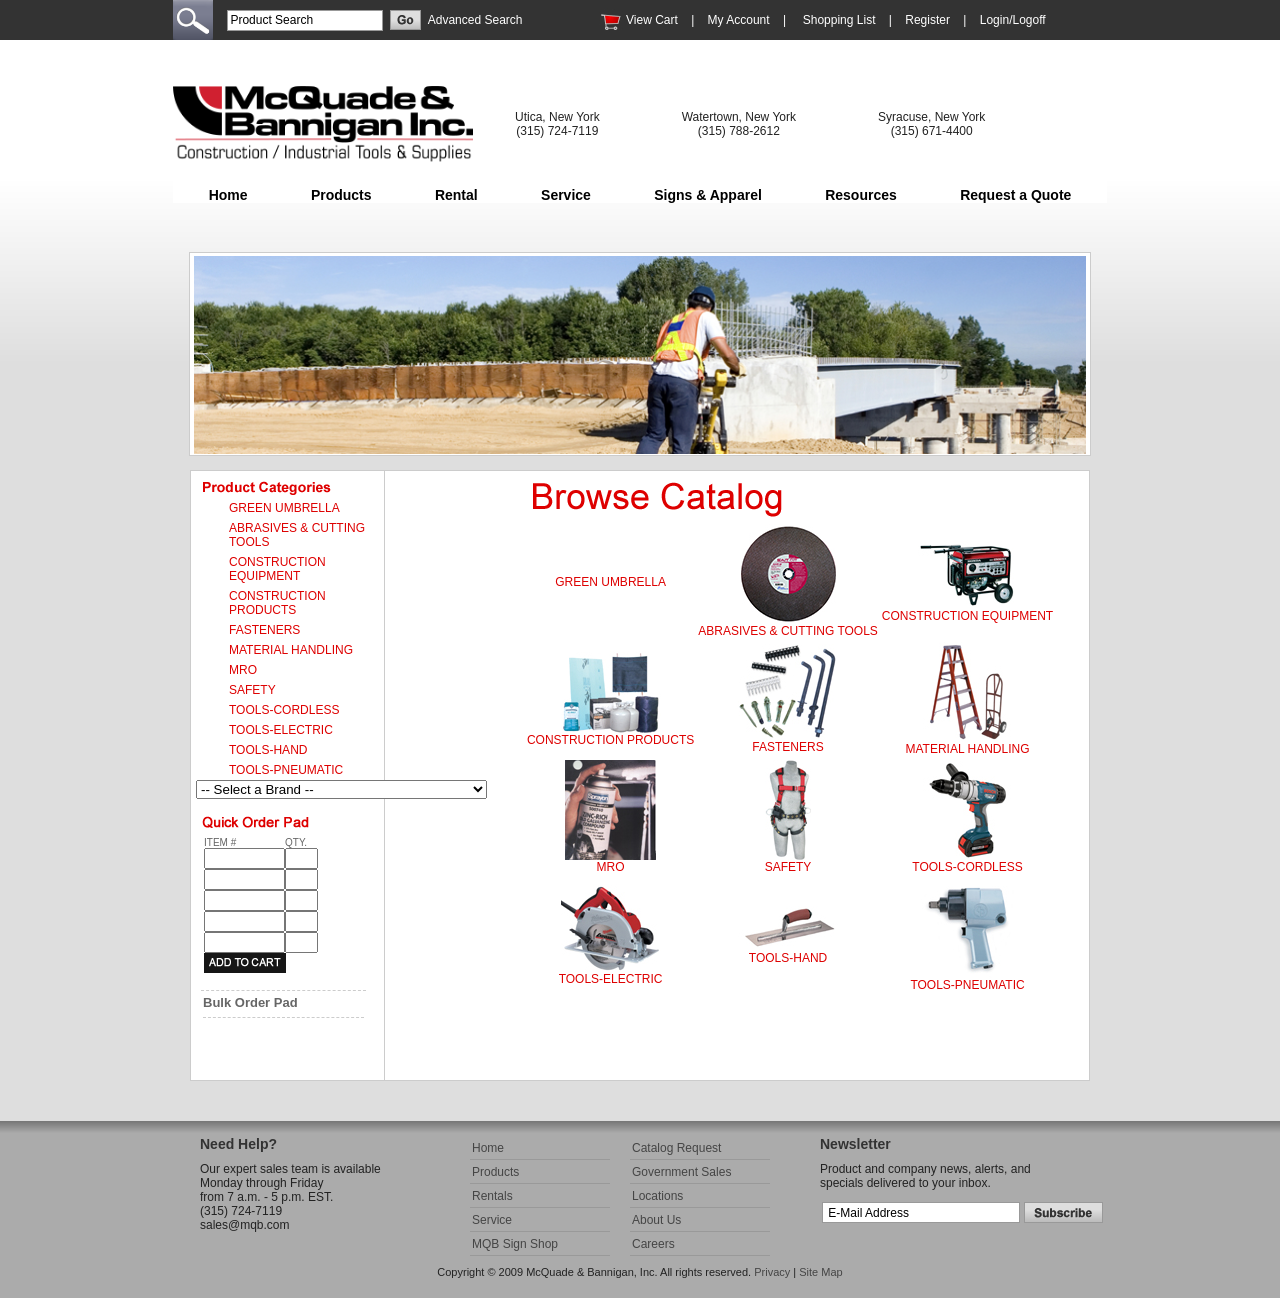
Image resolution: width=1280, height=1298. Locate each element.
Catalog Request (676, 1148)
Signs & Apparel (708, 195)
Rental (456, 195)
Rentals (492, 1196)
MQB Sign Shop (515, 1244)
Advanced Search (475, 20)
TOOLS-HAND (788, 958)
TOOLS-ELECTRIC (611, 979)
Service (566, 195)
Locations (657, 1196)
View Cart (652, 20)
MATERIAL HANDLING (968, 749)
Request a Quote (1015, 195)
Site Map (820, 1272)
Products (341, 195)
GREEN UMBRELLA (610, 582)
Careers (653, 1244)
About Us (656, 1220)
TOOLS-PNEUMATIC (967, 985)
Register (927, 20)
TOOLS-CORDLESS (967, 867)
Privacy (772, 1272)
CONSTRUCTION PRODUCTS (610, 740)
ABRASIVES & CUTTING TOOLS (788, 631)
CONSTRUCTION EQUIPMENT (967, 616)
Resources (861, 195)
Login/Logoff (1013, 20)
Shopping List (839, 20)
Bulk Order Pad (250, 1002)
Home (228, 195)
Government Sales (681, 1172)
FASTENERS (787, 747)
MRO (611, 867)
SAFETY (788, 867)
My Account (739, 20)
